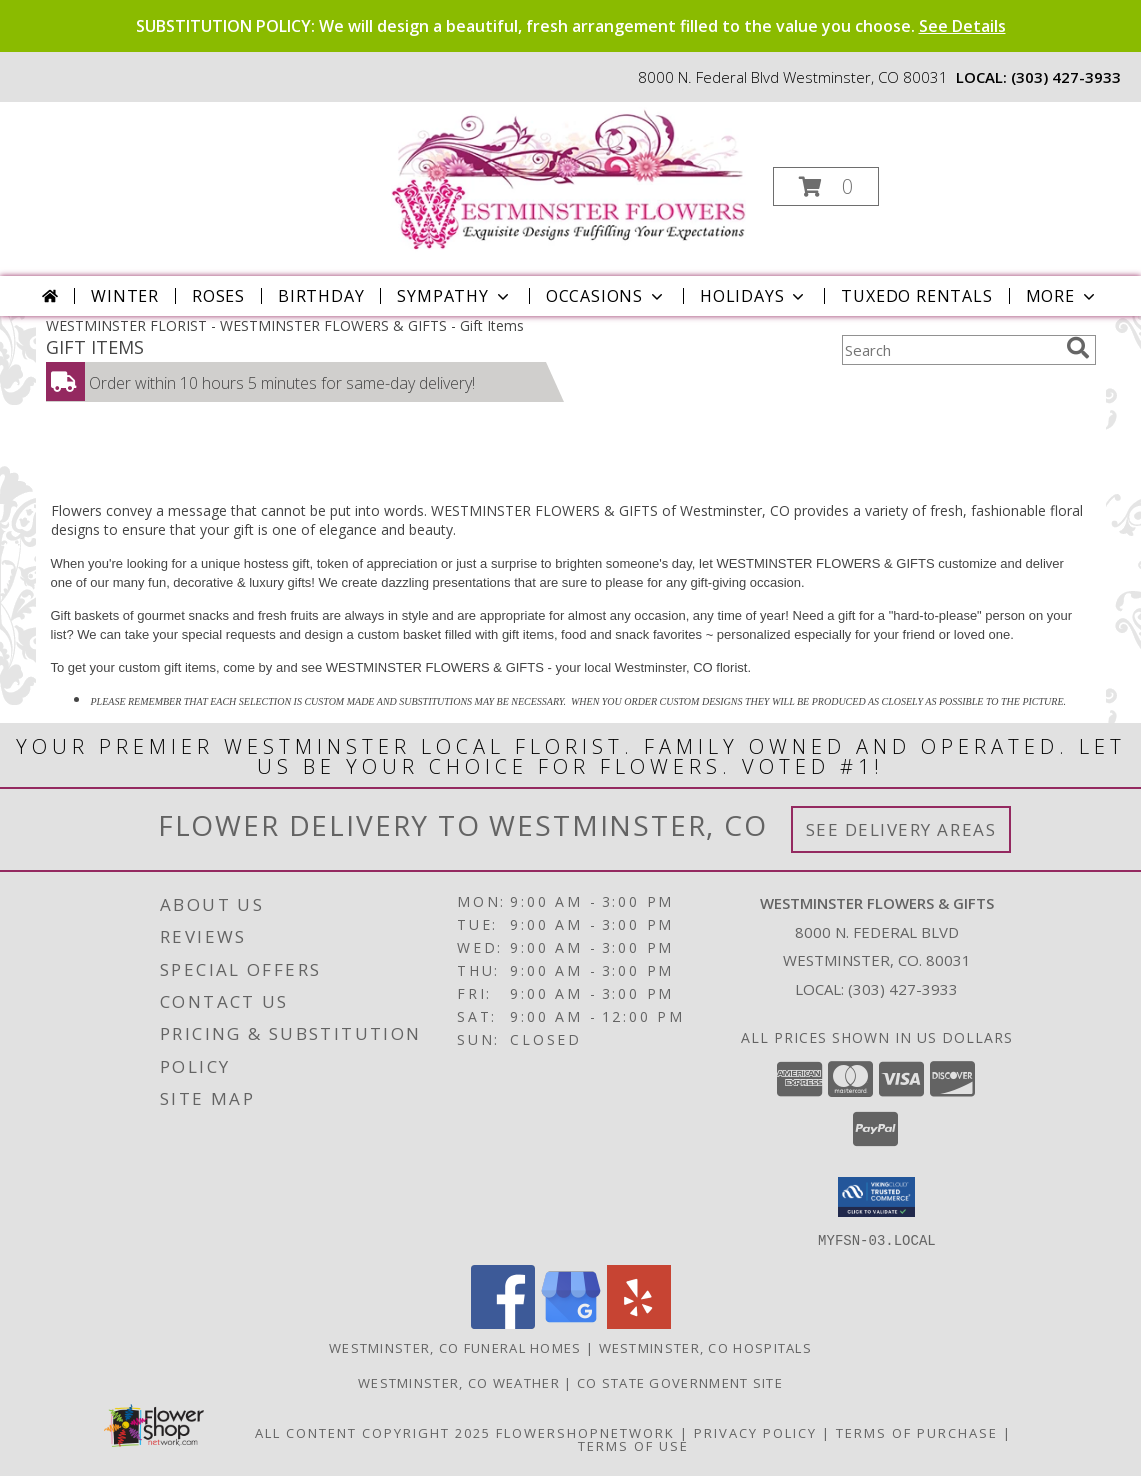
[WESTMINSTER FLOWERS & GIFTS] (568, 179)
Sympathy (454, 296)
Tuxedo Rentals (916, 296)
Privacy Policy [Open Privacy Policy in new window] (755, 1432)
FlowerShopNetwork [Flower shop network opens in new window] (585, 1432)
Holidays (754, 296)
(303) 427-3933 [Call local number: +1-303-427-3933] (1066, 77)
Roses (218, 296)
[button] (826, 186)
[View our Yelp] (639, 1322)
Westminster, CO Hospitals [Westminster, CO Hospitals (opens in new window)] (706, 1347)
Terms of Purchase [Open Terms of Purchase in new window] (917, 1432)
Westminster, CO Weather (459, 1382)
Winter (125, 296)
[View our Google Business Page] (571, 1322)
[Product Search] (950, 350)
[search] (1078, 348)
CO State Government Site (680, 1382)
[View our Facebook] (503, 1322)
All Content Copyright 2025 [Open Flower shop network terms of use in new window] (373, 1432)
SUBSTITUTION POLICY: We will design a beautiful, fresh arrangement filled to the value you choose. (571, 26)
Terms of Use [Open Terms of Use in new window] (633, 1445)
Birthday (321, 296)
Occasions (606, 296)
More (1062, 296)
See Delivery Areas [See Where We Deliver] (901, 829)
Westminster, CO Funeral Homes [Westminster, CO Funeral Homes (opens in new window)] (455, 1347)
